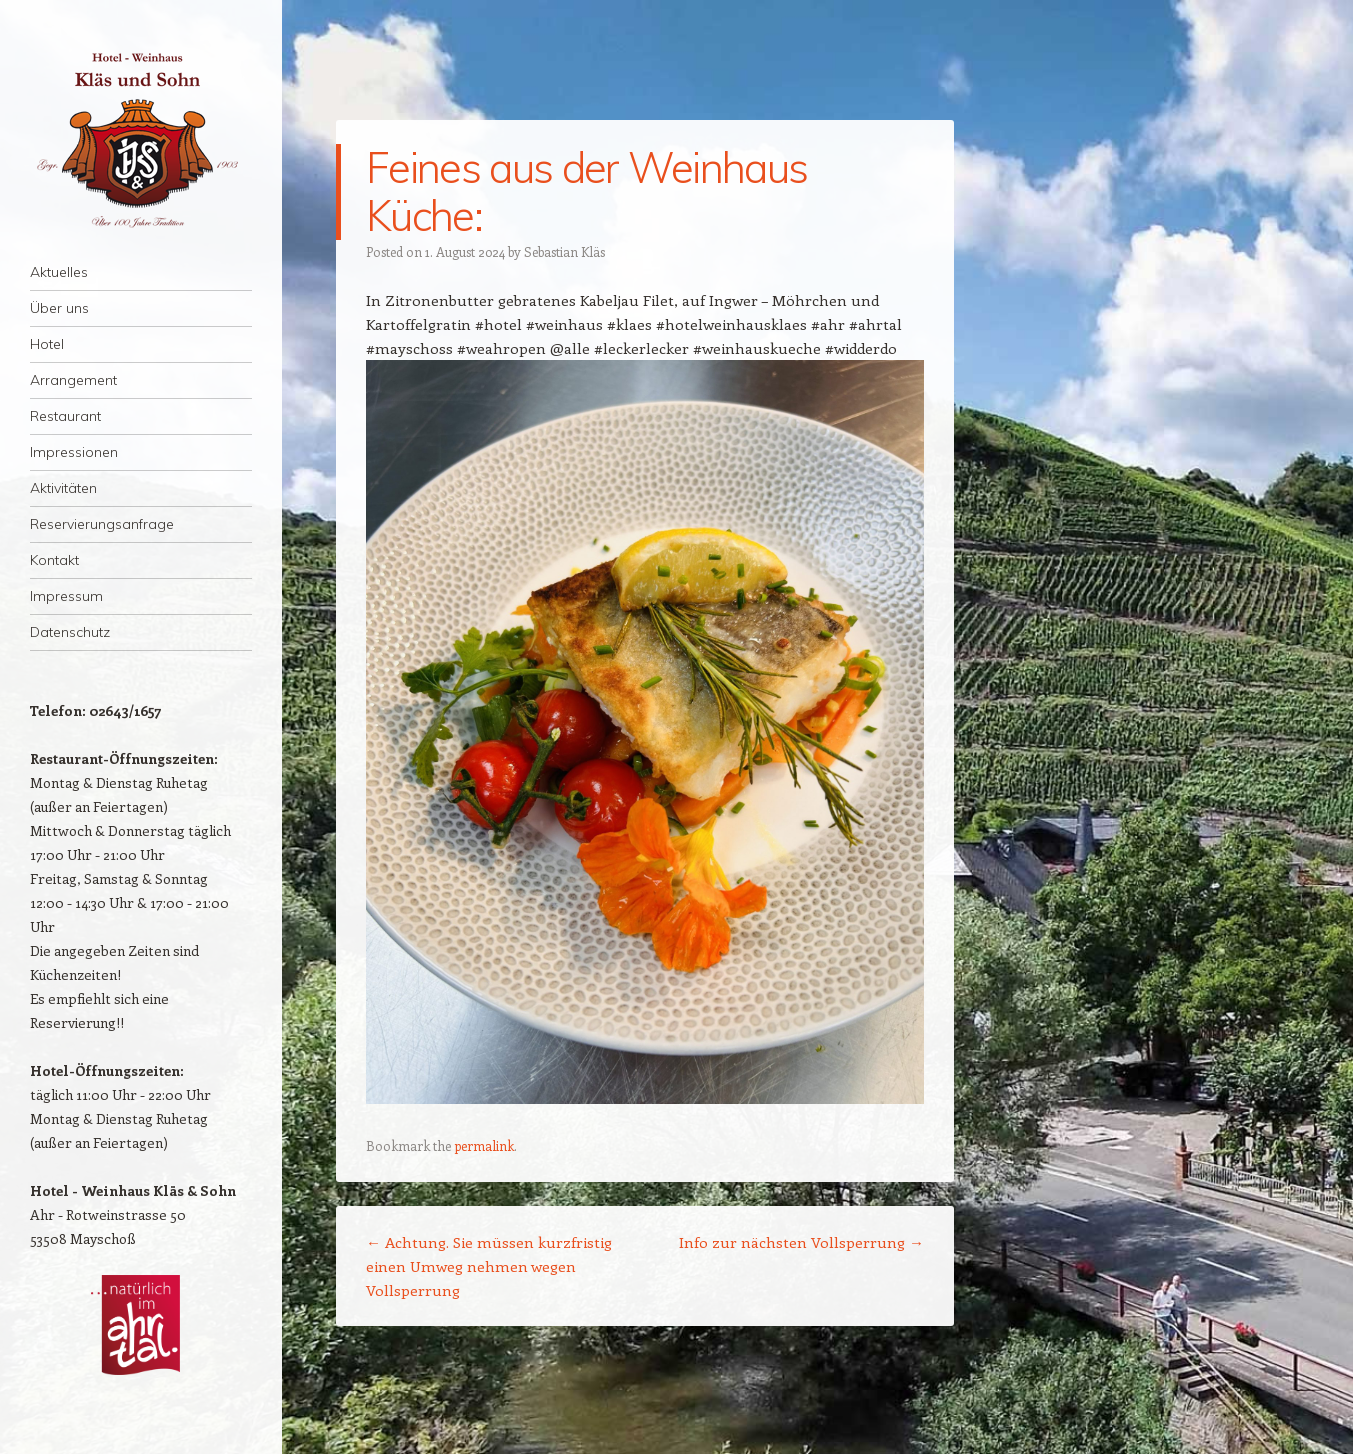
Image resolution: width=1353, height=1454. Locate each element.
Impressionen (74, 452)
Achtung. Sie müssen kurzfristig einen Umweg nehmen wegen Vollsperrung (489, 1266)
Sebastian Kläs (564, 251)
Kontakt (54, 560)
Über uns (59, 308)
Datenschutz (70, 632)
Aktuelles (59, 272)
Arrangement (73, 380)
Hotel (47, 344)
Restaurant (65, 416)
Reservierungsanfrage (102, 524)
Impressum (66, 596)
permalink (484, 1145)
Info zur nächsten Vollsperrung (801, 1242)
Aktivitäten (63, 488)
